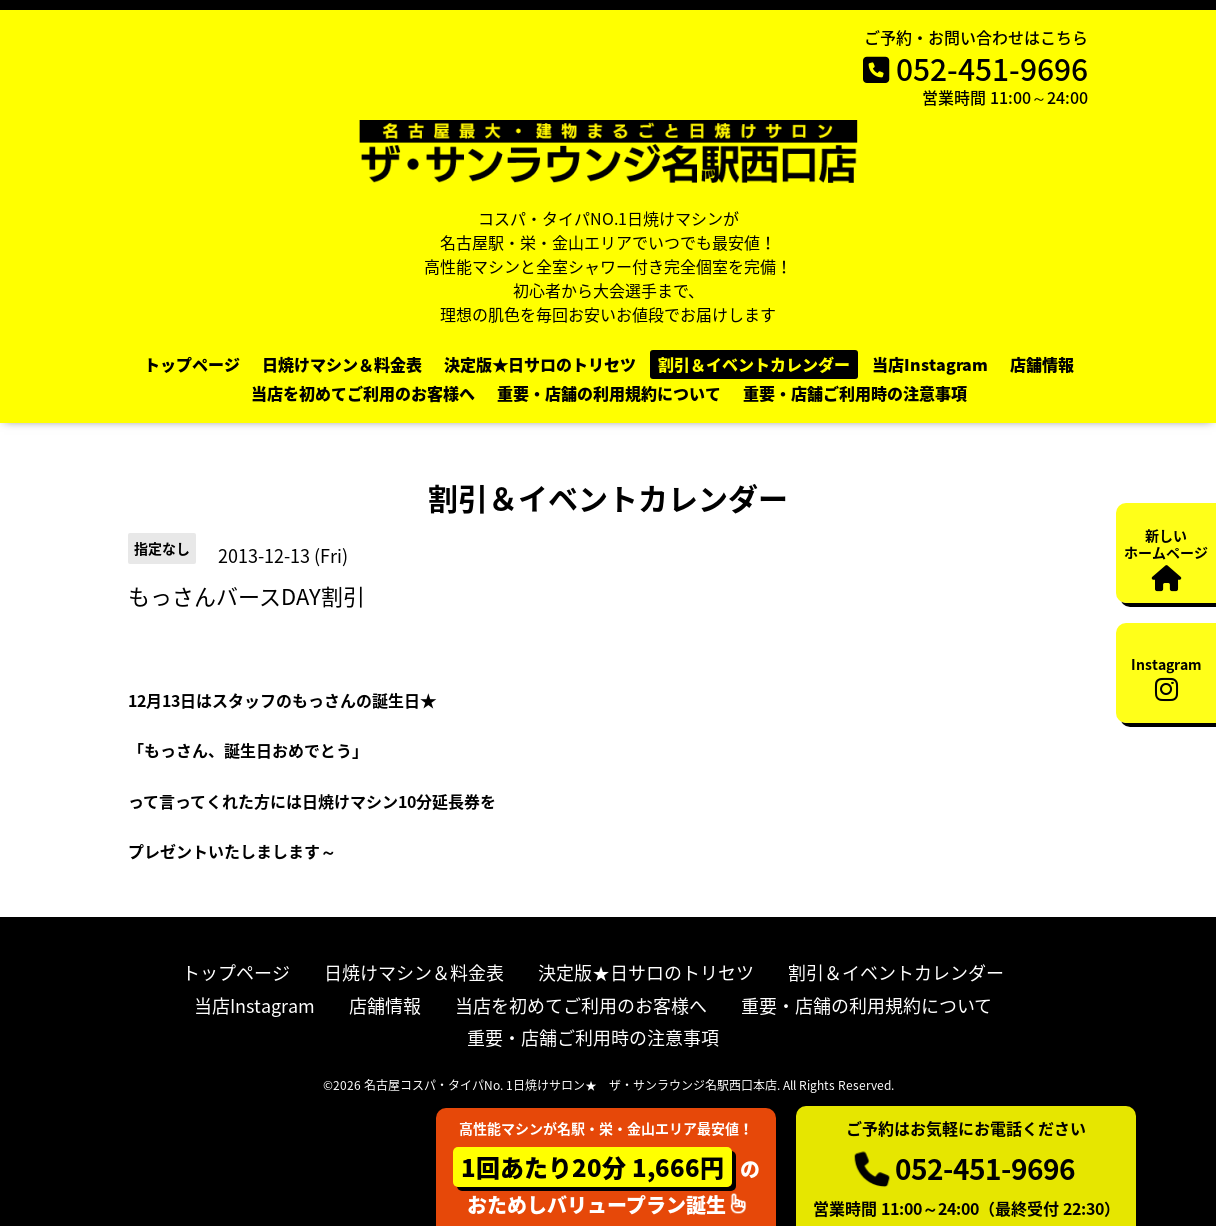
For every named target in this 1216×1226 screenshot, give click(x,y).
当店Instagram (930, 364)
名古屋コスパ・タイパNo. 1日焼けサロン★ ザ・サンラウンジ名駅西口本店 (570, 1085)
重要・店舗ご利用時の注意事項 (855, 393)
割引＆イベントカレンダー (754, 364)
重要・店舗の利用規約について (609, 393)
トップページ (192, 364)
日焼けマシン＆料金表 (342, 364)
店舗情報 (1042, 364)
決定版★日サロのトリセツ (540, 364)
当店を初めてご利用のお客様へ (363, 393)
